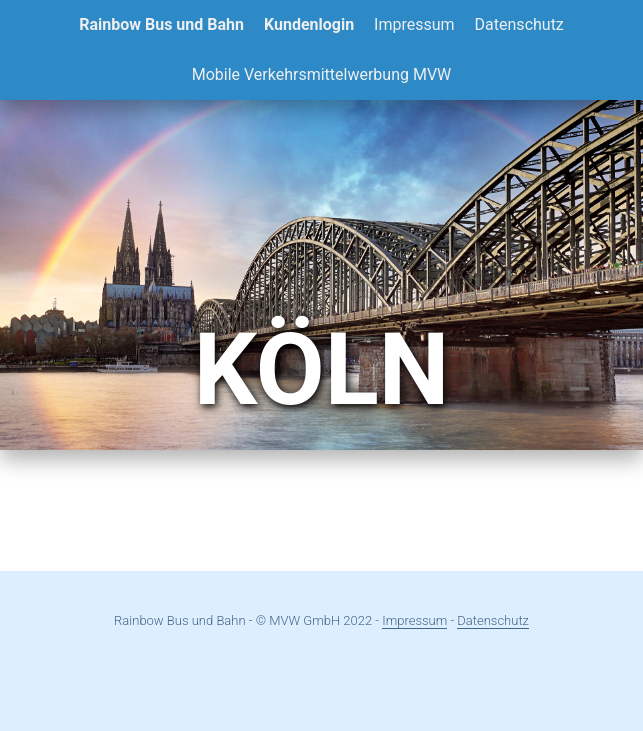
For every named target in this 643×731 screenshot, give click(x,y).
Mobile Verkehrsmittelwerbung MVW (322, 74)
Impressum (414, 24)
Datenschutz (519, 24)
